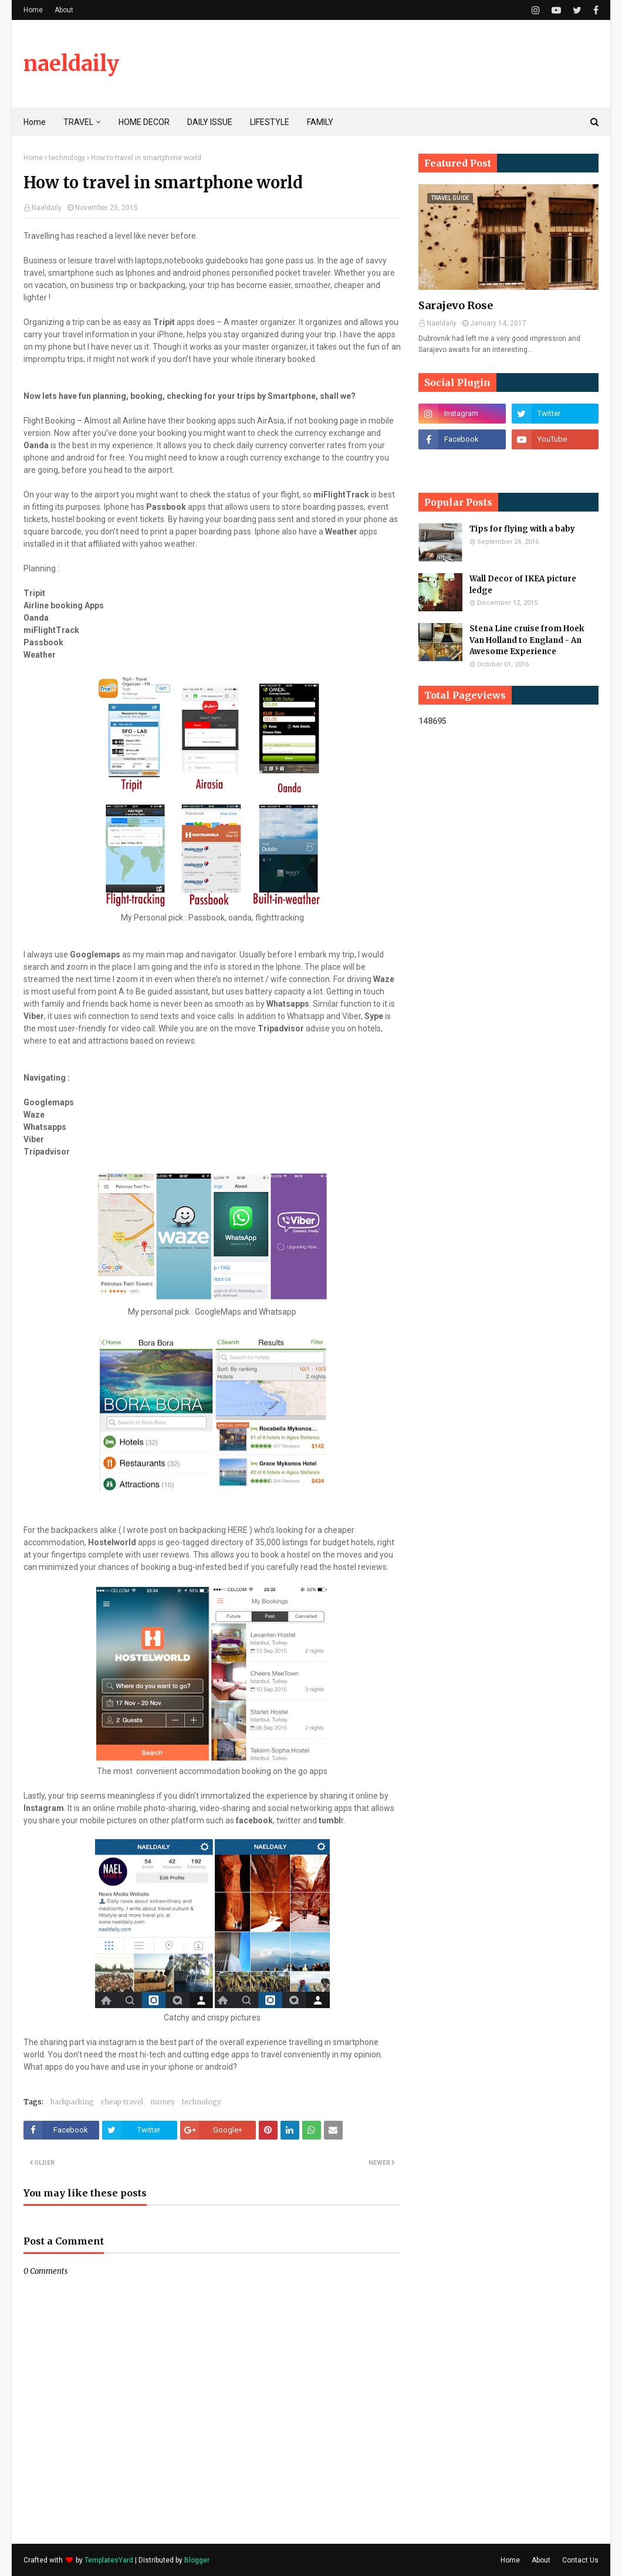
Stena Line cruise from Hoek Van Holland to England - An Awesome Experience (526, 640)
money (162, 2101)
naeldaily (71, 63)
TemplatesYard (108, 2560)
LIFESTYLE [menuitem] (269, 122)
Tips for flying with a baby (522, 529)
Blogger (196, 2560)
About (64, 10)
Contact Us (580, 2560)
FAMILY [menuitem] (320, 122)
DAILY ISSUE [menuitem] (209, 122)
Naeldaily (47, 208)
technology (67, 158)
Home (33, 10)
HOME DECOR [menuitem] (144, 122)
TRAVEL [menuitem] (78, 122)
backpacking (72, 2101)
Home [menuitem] (34, 122)
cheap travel (122, 2101)
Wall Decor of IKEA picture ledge (522, 584)
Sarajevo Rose (455, 305)
